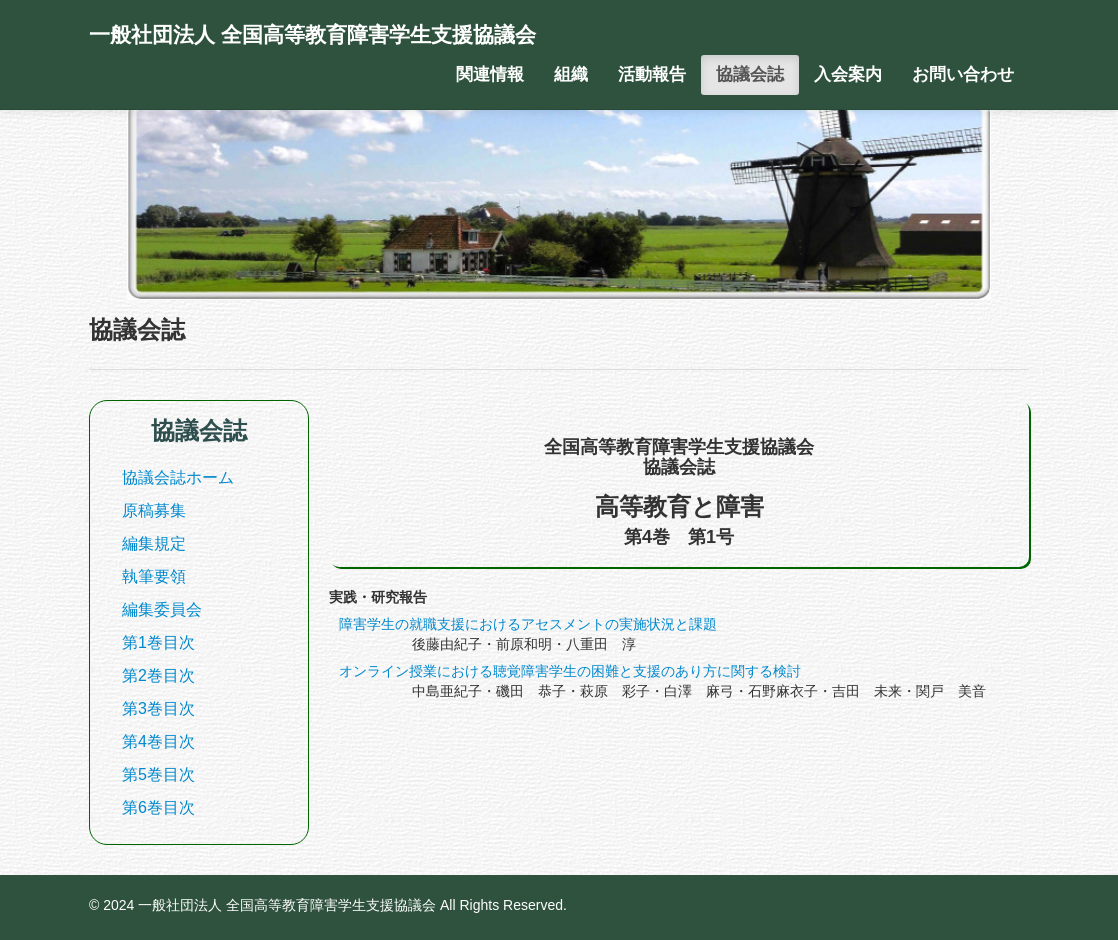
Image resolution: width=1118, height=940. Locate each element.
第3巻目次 (158, 708)
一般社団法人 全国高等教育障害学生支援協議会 (312, 35)
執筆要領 (154, 576)
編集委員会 (162, 609)
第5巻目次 (158, 774)
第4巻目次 (158, 741)
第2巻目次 (158, 675)
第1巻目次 (158, 642)
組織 (571, 74)
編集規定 (154, 543)
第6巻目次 (158, 807)
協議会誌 (750, 74)
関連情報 (490, 74)
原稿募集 (154, 510)
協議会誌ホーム (178, 477)
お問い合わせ (963, 74)
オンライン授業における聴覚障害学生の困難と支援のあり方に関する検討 (570, 671)
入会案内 (848, 74)
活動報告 (652, 74)
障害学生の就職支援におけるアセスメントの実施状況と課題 (528, 624)
